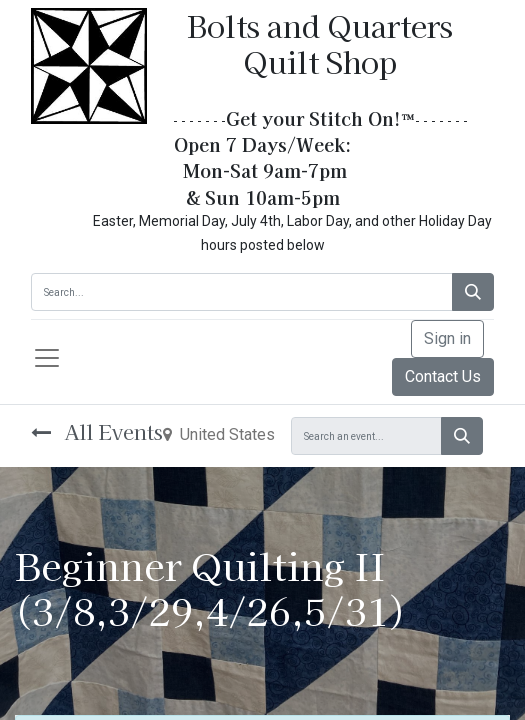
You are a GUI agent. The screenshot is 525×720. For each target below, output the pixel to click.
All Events (97, 431)
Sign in (447, 338)
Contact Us (443, 376)
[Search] (473, 292)
